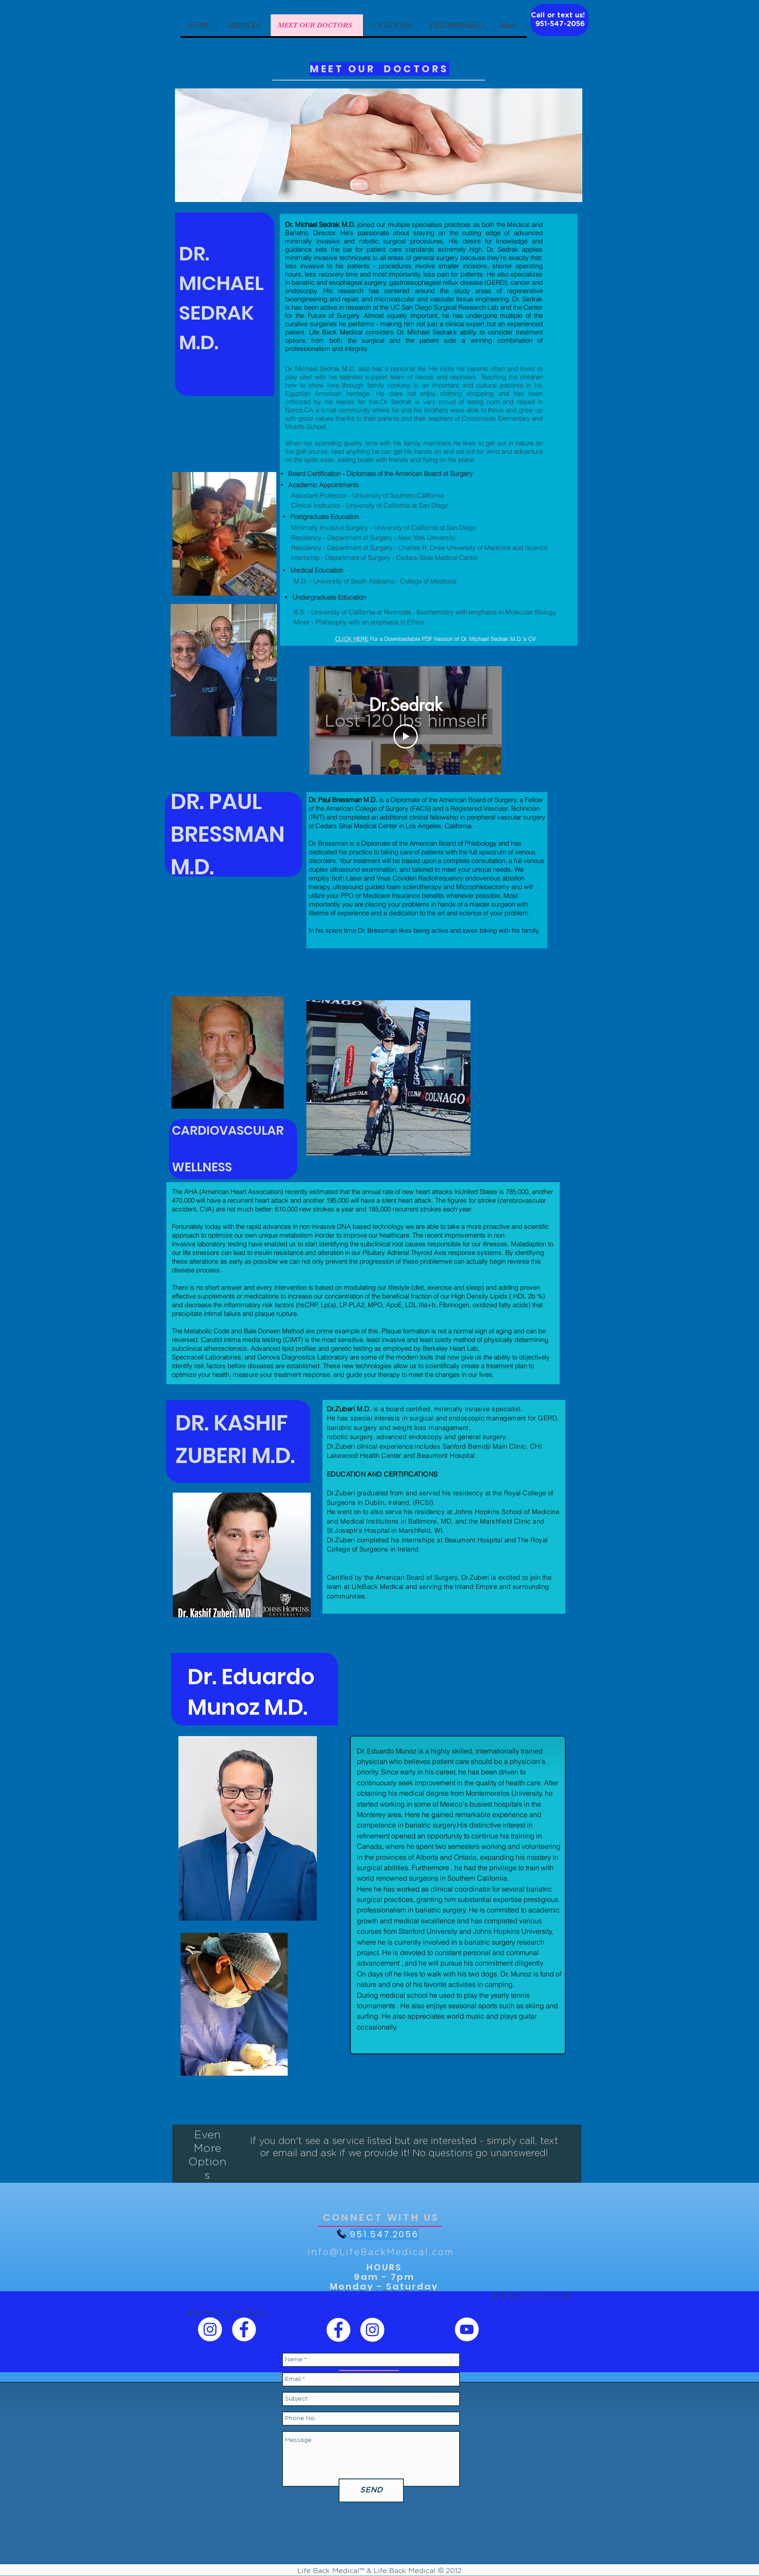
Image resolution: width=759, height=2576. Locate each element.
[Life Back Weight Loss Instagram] (372, 2330)
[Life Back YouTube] (467, 2329)
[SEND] (371, 2490)
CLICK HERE (351, 638)
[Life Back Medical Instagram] (210, 2329)
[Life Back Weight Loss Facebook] (338, 2330)
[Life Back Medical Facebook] (244, 2329)
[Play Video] (405, 736)
